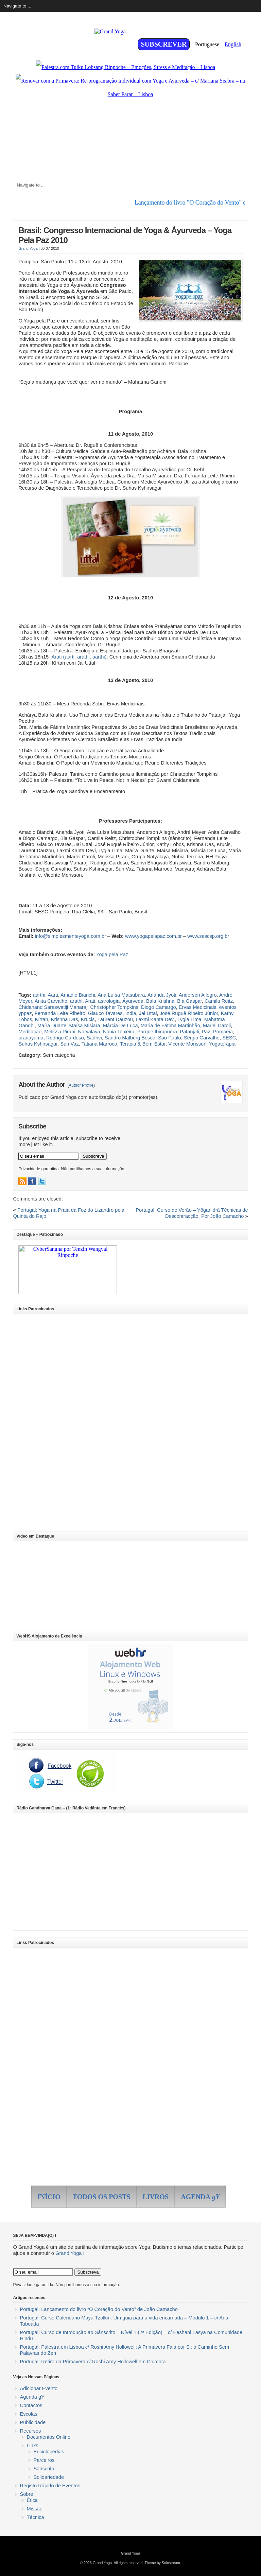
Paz (206, 1031)
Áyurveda (132, 1001)
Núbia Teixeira (119, 1031)
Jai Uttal (148, 1013)
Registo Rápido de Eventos (50, 2485)
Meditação (29, 1031)
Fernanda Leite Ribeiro (60, 1013)
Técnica (35, 2517)
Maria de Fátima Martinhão (170, 1025)
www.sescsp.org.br (208, 936)
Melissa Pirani (59, 1031)
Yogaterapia (222, 1044)
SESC (229, 1037)
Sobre (26, 2494)
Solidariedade (48, 2477)
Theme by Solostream (162, 2563)
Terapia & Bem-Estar (143, 1044)
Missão (34, 2508)
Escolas (28, 2414)
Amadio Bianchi (77, 995)
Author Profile (81, 1085)
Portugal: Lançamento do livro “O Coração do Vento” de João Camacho (98, 2309)
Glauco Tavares (105, 1013)
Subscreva (93, 1156)
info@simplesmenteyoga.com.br (70, 936)
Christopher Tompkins (114, 1007)
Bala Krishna (160, 1001)
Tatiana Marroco (99, 1044)
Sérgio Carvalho (202, 1037)
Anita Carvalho (51, 1001)
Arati (90, 1001)
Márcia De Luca (120, 1025)
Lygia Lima (189, 1019)
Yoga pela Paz (112, 954)
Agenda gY (32, 2397)
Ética (32, 2500)
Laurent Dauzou (115, 1019)
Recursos (30, 2431)
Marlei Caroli (217, 1025)
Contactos (31, 2405)
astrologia (109, 1001)
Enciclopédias (48, 2451)
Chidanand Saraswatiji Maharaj (52, 1007)
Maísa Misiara (84, 1025)
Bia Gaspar (189, 1001)
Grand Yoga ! (70, 2253)
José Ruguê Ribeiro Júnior (189, 1013)
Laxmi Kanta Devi (155, 1019)
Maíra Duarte (52, 1025)
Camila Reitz (219, 1001)
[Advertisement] (67, 1419)
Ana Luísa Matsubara (121, 995)
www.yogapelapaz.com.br (153, 936)
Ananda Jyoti (161, 995)
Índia (130, 1013)
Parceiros (43, 2460)
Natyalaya (89, 1031)
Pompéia (223, 1031)
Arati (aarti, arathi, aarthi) (78, 657)
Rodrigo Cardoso (65, 1037)
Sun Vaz (69, 1044)
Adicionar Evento (38, 2388)
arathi (76, 1001)
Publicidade (33, 2422)
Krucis (88, 1019)
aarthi (39, 995)
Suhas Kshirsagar (37, 1044)
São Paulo (169, 1037)
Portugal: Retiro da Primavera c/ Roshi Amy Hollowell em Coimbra (93, 2361)
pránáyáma (30, 1037)
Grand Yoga (27, 248)
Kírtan (41, 1019)
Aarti (53, 995)
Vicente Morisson (187, 1044)
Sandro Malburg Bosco (130, 1037)
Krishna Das (64, 1019)
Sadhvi (94, 1037)
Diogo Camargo (158, 1007)
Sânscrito (43, 2468)
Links (32, 2445)
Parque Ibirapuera (157, 1031)
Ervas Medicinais (197, 1007)
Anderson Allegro (198, 995)
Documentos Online (48, 2437)
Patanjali (189, 1031)
